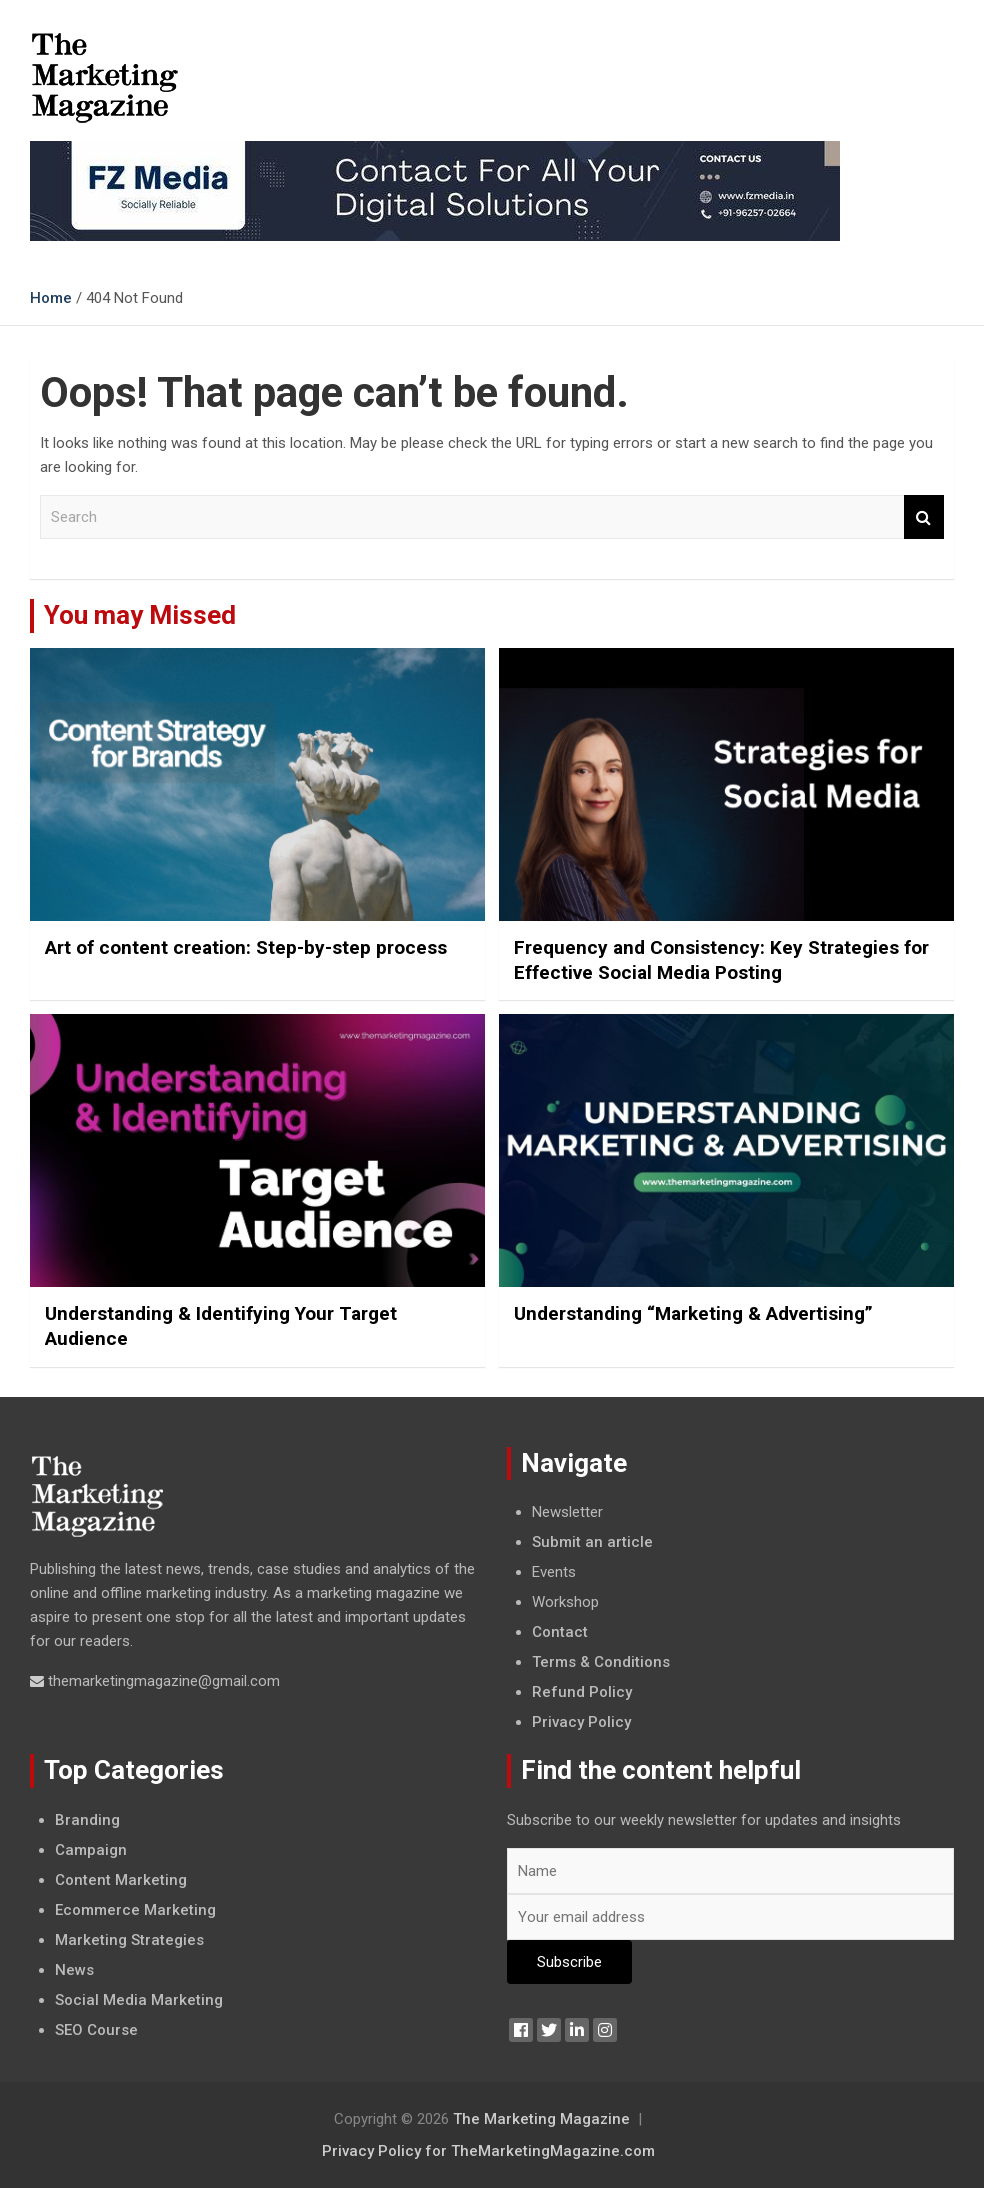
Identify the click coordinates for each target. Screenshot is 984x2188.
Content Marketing (121, 1880)
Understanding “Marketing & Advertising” (693, 1313)
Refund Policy (582, 1692)
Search (924, 517)
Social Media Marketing (139, 2000)
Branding (87, 1820)
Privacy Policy (581, 1722)
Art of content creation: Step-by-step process (246, 947)
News (74, 1970)
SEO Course (96, 2030)
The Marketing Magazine (541, 2119)
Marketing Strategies (129, 1940)
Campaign (91, 1850)
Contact (560, 1632)
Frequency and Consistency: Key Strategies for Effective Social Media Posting (721, 960)
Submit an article (592, 1542)
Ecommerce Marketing (135, 1910)
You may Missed (140, 615)
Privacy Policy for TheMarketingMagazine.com (488, 2151)
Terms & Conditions (601, 1662)
